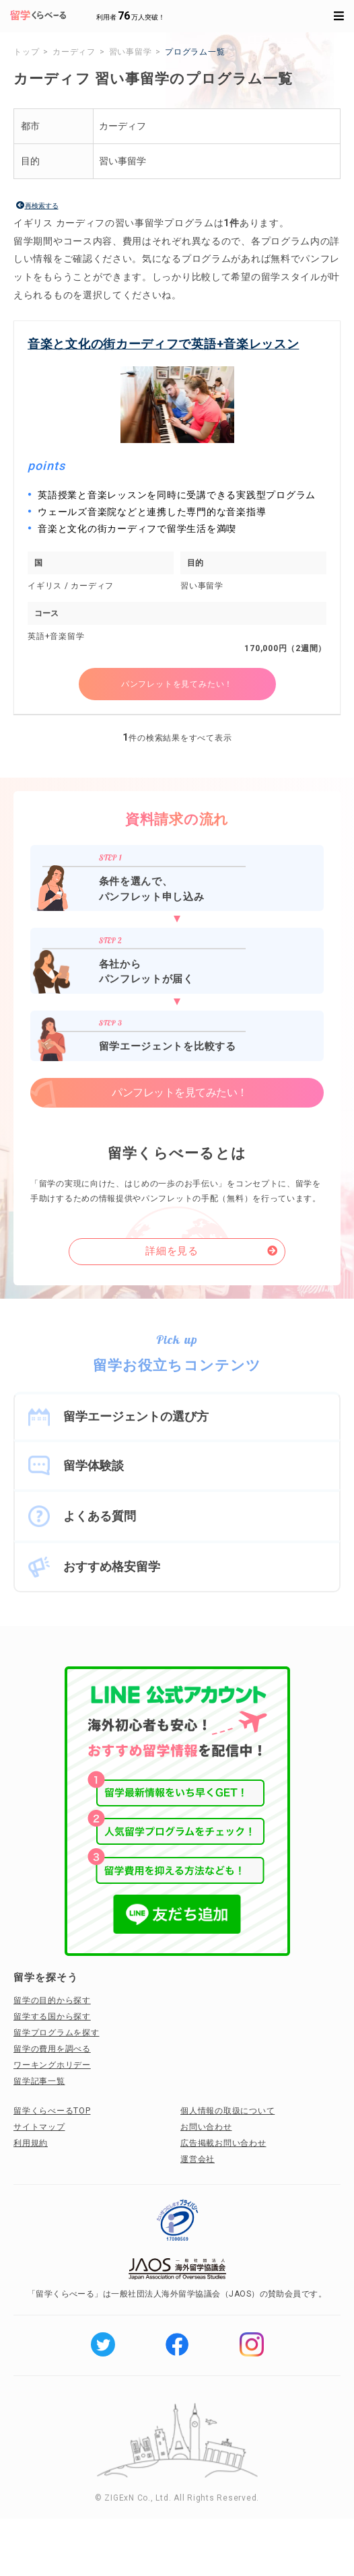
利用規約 (30, 2143)
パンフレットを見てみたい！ (177, 684)
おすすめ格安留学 (111, 1566)
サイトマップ (39, 2127)
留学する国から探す (52, 2016)
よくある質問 (99, 1516)
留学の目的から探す (52, 2000)
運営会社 (197, 2159)
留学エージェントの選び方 (136, 1416)
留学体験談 (93, 1465)
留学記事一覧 (39, 2081)
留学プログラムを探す (56, 2032)
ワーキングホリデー (52, 2065)
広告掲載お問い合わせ (223, 2143)
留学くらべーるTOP (52, 2110)
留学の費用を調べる (52, 2049)
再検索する (42, 205)
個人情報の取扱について (227, 2110)
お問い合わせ (206, 2127)
